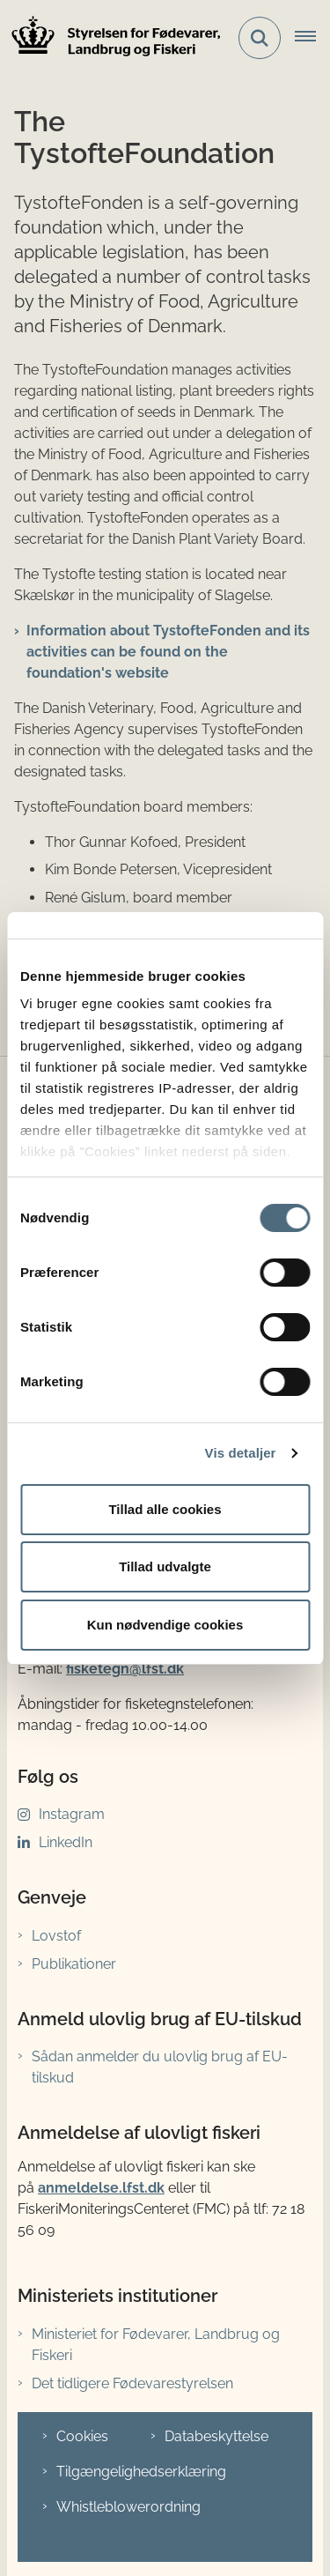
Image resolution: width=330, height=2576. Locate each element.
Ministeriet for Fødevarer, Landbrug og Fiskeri (156, 2345)
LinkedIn (65, 1842)
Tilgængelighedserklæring (141, 2471)
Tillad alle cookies (164, 1509)
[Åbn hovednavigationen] (312, 38)
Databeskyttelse (216, 2436)
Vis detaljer (240, 1452)
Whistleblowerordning (128, 2506)
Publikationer (74, 1964)
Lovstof (56, 1935)
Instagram (72, 1814)
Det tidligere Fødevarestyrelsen (132, 2383)
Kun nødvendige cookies (165, 1624)
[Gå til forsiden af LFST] (111, 38)
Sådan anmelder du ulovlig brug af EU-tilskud (160, 2067)
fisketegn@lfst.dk (125, 1668)
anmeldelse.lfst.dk (101, 2187)
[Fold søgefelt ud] (259, 38)
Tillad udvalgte (165, 1566)
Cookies (82, 2436)
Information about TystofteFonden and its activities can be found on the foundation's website (168, 651)
